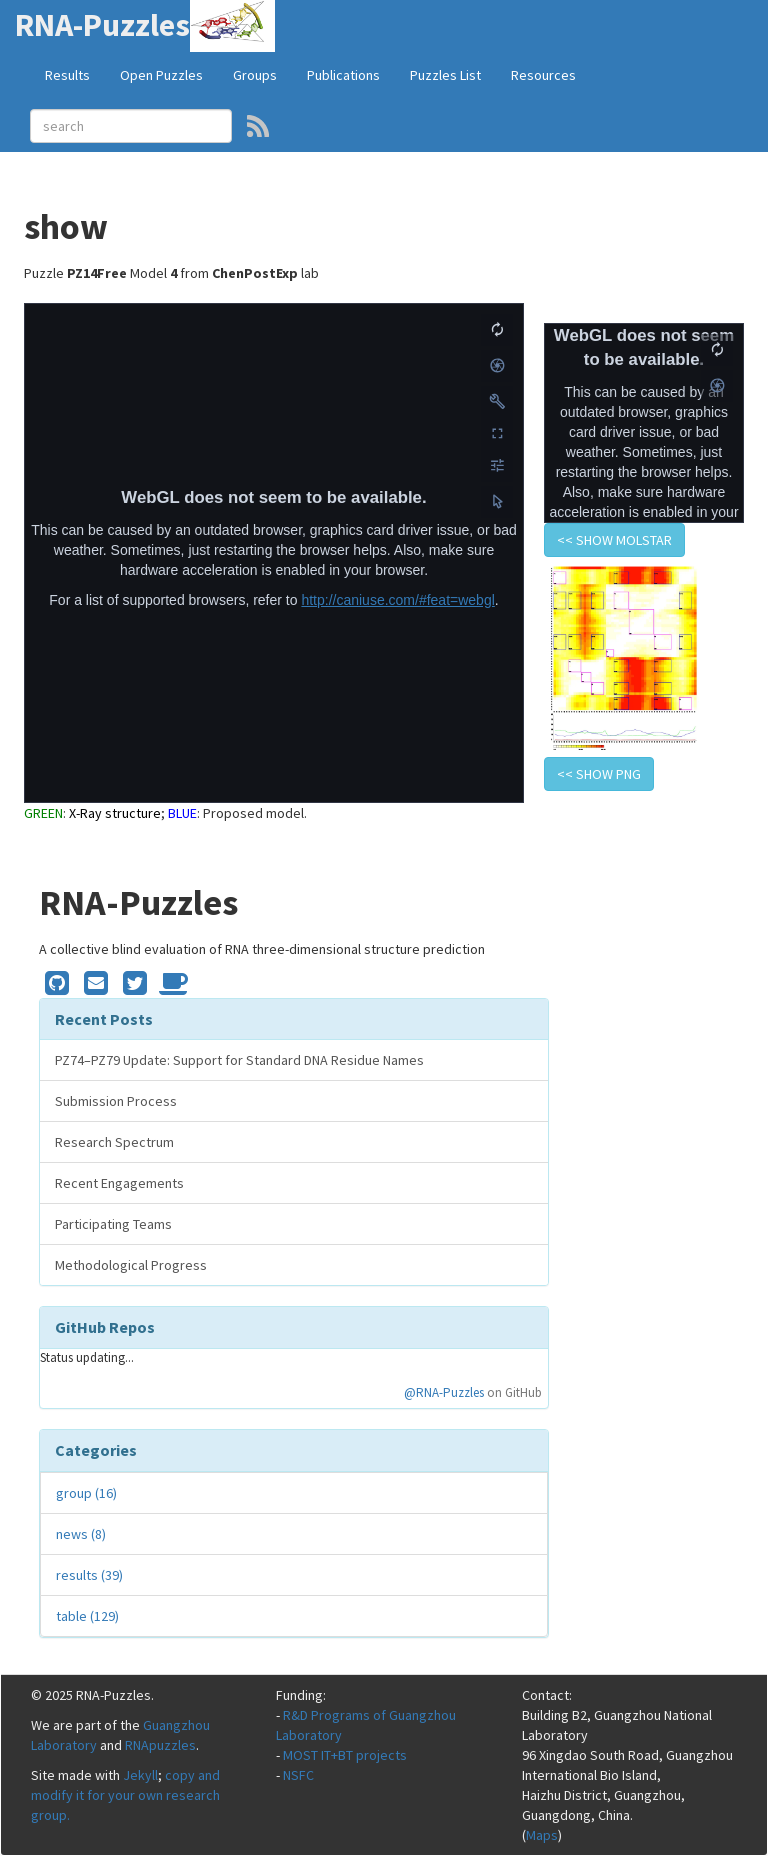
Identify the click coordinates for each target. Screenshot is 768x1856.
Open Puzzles (161, 75)
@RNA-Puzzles (444, 1392)
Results (67, 75)
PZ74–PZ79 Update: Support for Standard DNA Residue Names (239, 1060)
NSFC (298, 1775)
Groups (255, 75)
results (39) (89, 1575)
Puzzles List (445, 75)
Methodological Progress (131, 1265)
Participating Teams (113, 1224)
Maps (542, 1835)
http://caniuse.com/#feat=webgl (397, 600)
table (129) (87, 1616)
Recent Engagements (119, 1183)
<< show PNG (599, 774)
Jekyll (140, 1775)
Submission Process (116, 1101)
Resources (543, 75)
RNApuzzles (160, 1745)
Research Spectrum (114, 1142)
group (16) (86, 1493)
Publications (343, 75)
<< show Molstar (614, 540)
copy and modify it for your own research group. (125, 1795)
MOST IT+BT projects (345, 1755)
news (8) (81, 1534)
